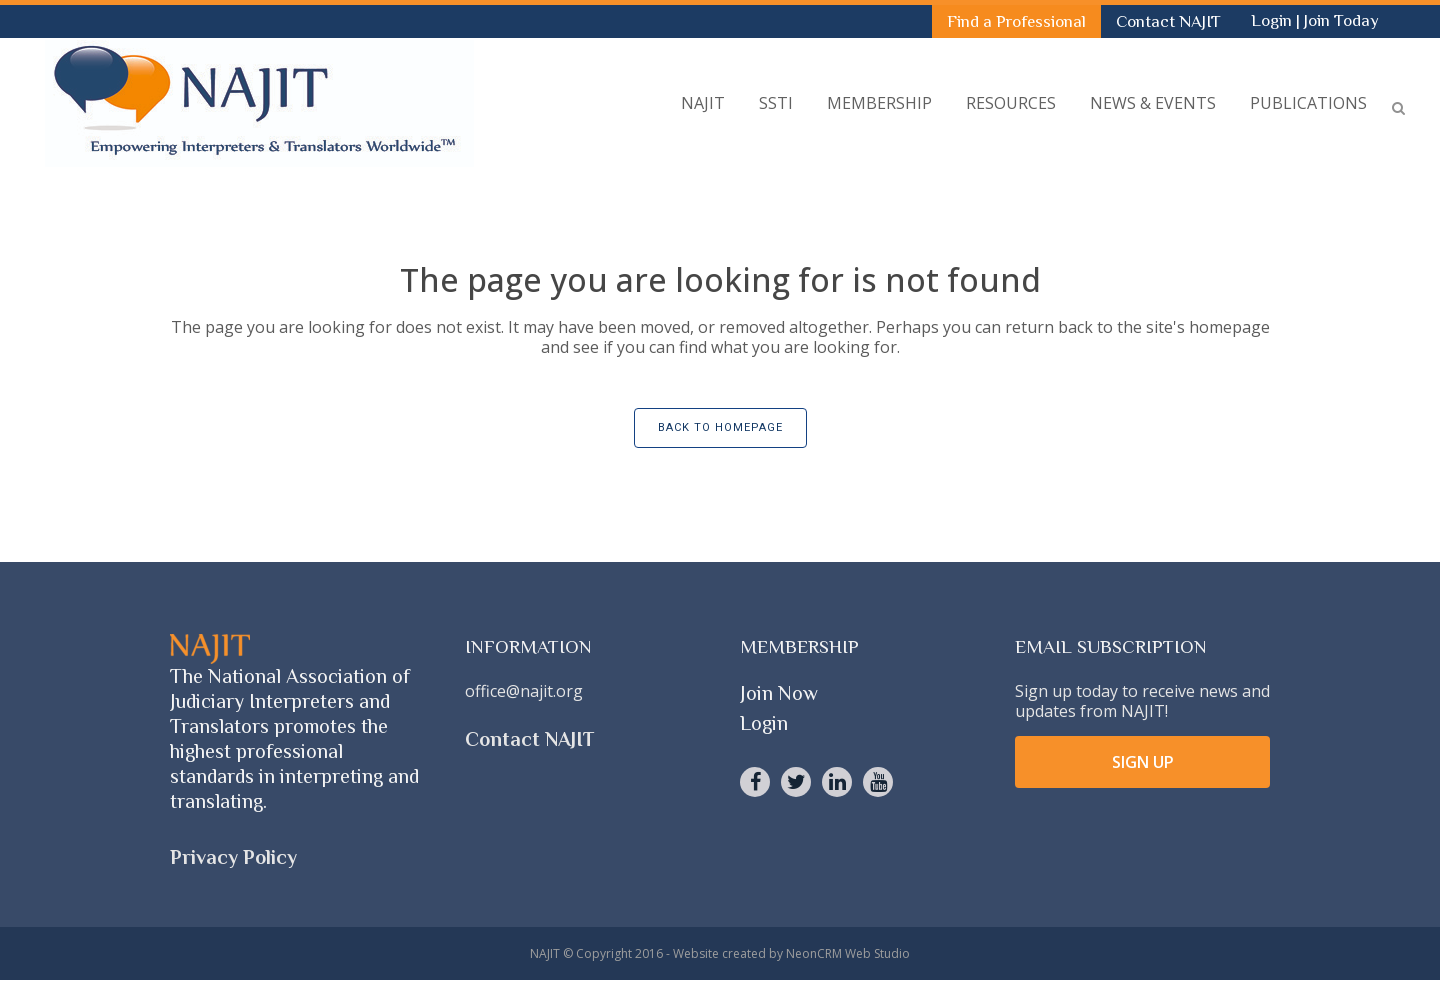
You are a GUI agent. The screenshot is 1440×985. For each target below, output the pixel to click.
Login (1273, 20)
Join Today (1341, 20)
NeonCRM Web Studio (848, 953)
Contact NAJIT (1168, 21)
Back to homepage (720, 427)
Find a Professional (1016, 21)
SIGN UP (1143, 762)
